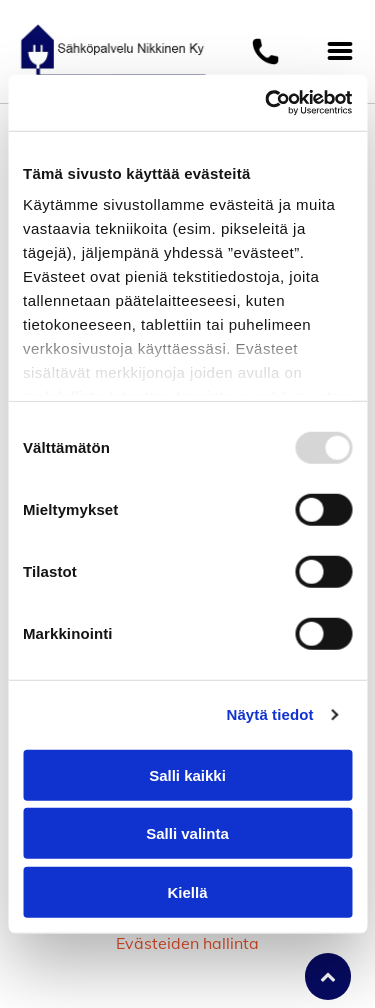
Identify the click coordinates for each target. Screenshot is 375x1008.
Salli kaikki (187, 774)
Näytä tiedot (270, 714)
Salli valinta (187, 833)
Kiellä (187, 891)
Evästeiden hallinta (187, 943)
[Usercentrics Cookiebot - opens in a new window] (267, 103)
